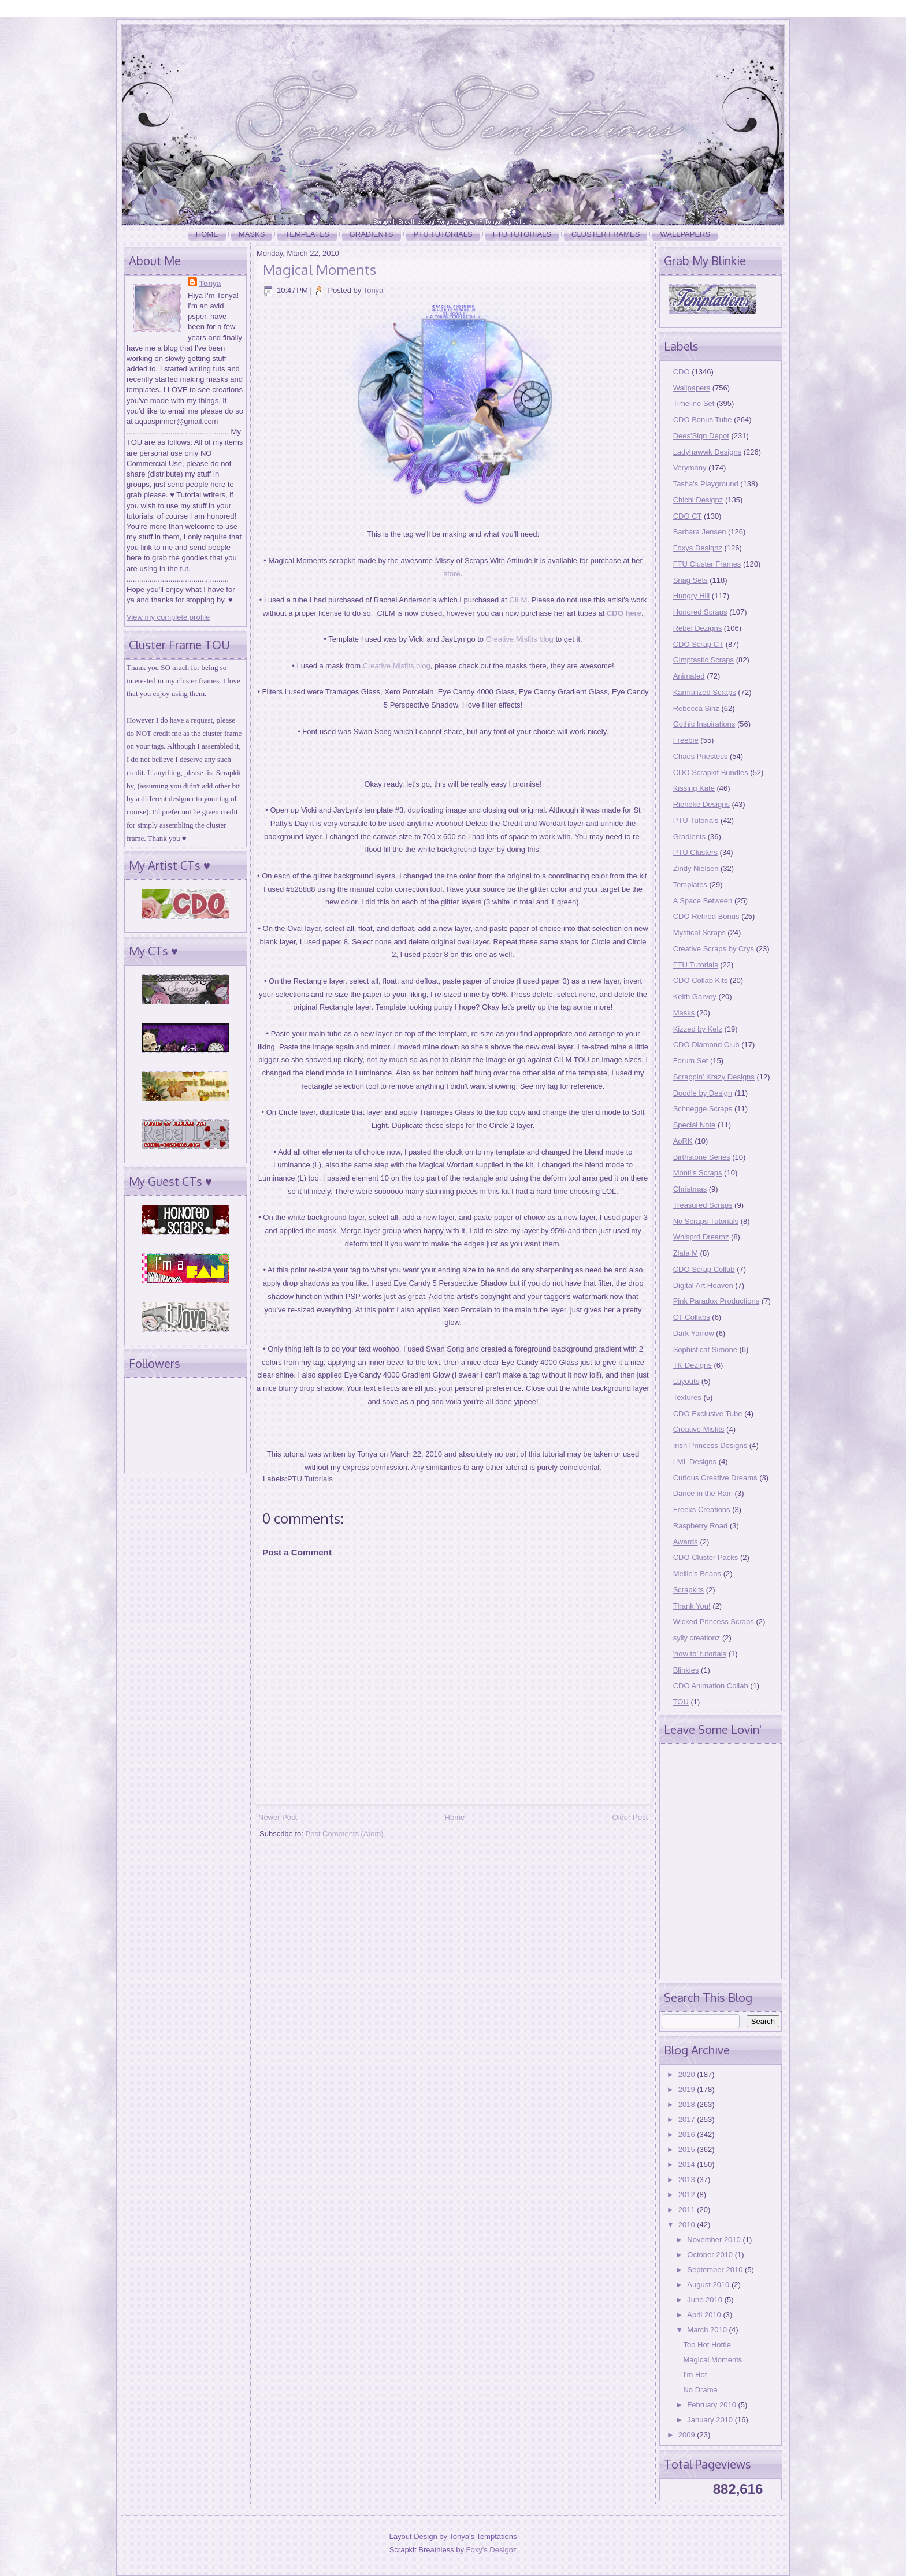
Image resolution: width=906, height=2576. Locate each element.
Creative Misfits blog (520, 639)
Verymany (690, 467)
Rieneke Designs (701, 804)
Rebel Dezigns (697, 628)
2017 (687, 2119)
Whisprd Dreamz (701, 1237)
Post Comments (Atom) (345, 1833)
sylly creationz (697, 1637)
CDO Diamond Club (706, 1044)
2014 (687, 2164)
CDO (681, 371)
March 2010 (708, 2329)
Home (207, 234)
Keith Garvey (694, 996)
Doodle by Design (703, 1093)
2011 (687, 2209)
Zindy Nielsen (696, 868)
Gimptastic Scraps (703, 660)
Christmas (690, 1189)
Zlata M (685, 1253)
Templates (307, 234)
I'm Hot (695, 2374)
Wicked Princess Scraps (713, 1621)
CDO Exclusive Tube (707, 1413)
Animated (689, 676)
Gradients (371, 234)
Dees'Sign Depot (701, 435)
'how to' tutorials (699, 1654)
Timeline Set (694, 403)
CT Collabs (691, 1317)
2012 (687, 2194)
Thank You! (692, 1606)
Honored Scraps (700, 612)
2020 (687, 2074)
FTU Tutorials (522, 234)
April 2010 (705, 2314)
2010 (687, 2224)
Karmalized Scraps (704, 692)
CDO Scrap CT (698, 644)
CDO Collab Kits (700, 980)
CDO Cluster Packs (705, 1557)
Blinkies (686, 1670)
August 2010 (709, 2284)
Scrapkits (688, 1589)
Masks (252, 234)
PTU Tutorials (443, 234)
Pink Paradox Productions (716, 1301)
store (452, 573)
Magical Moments (319, 269)
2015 (687, 2149)
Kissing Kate (694, 788)
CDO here (624, 613)
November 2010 (714, 2239)
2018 (687, 2104)
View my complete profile (168, 617)
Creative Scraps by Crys (713, 948)
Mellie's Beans (697, 1573)
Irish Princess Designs (710, 1445)
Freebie (686, 740)
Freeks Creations (701, 1509)
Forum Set (690, 1060)
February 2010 (712, 2404)
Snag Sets (690, 580)
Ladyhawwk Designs (707, 452)
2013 (687, 2179)
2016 (687, 2134)
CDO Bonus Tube (702, 419)
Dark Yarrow (693, 1333)
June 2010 (705, 2299)
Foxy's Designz (491, 2549)
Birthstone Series (701, 1157)
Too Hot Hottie (706, 2344)
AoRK (683, 1141)
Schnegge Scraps (703, 1108)
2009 (687, 2434)
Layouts (686, 1381)
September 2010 (716, 2269)
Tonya (210, 283)
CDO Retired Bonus (706, 916)
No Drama (700, 2389)
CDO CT (687, 516)
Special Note (694, 1125)
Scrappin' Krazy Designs (714, 1077)
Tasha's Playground (705, 483)
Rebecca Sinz (696, 708)
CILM (518, 599)
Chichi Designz (698, 500)
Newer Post (277, 1817)
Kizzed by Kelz (697, 1029)
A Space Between (703, 900)
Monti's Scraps (697, 1172)
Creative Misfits (699, 1429)
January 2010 (710, 2419)
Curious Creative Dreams (715, 1477)
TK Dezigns (692, 1365)
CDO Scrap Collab (704, 1269)
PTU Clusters (695, 852)
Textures (687, 1397)
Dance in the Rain (703, 1493)
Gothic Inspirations (704, 724)
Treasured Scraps (703, 1205)
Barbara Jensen (699, 531)
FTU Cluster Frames (707, 564)
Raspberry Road (700, 1525)
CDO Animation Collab (710, 1685)
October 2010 (710, 2254)
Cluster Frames (605, 234)
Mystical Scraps (699, 932)
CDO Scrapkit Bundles (710, 772)
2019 (687, 2089)
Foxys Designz (697, 548)
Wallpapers (685, 234)
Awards (685, 1542)
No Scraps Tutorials (705, 1221)
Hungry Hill (691, 595)
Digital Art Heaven (703, 1285)
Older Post (630, 1817)
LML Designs (694, 1461)
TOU (681, 1702)
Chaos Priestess (700, 756)
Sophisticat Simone (705, 1349)
